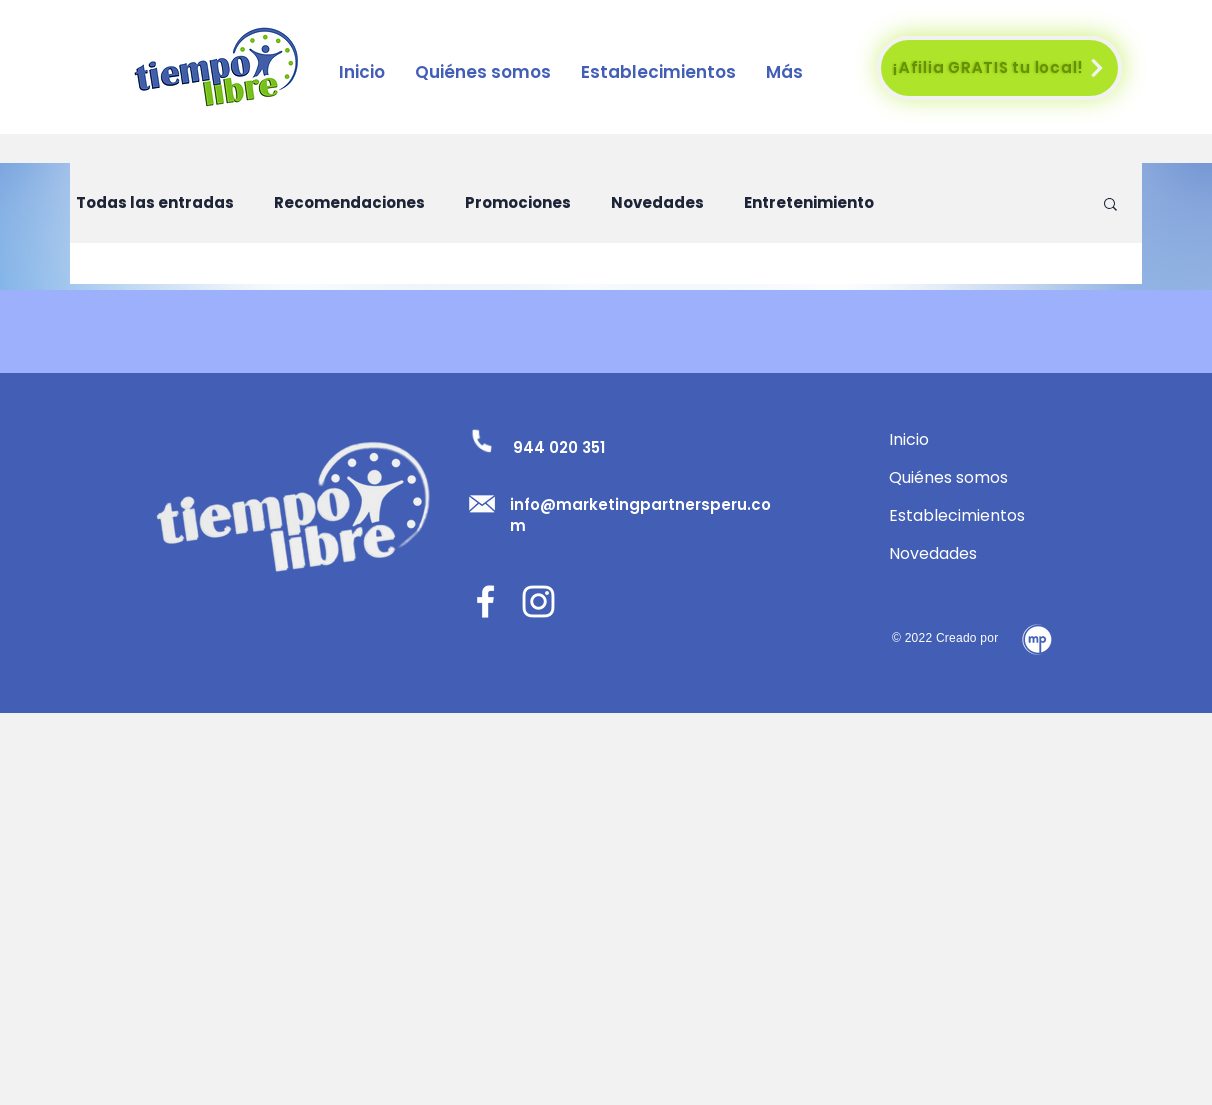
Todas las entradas (155, 203)
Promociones (518, 203)
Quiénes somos (948, 477)
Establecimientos (957, 515)
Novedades (657, 203)
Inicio (909, 439)
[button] (658, 72)
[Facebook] (485, 601)
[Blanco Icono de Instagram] (538, 601)
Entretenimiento (809, 203)
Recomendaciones (349, 203)
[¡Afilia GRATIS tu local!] (999, 68)
